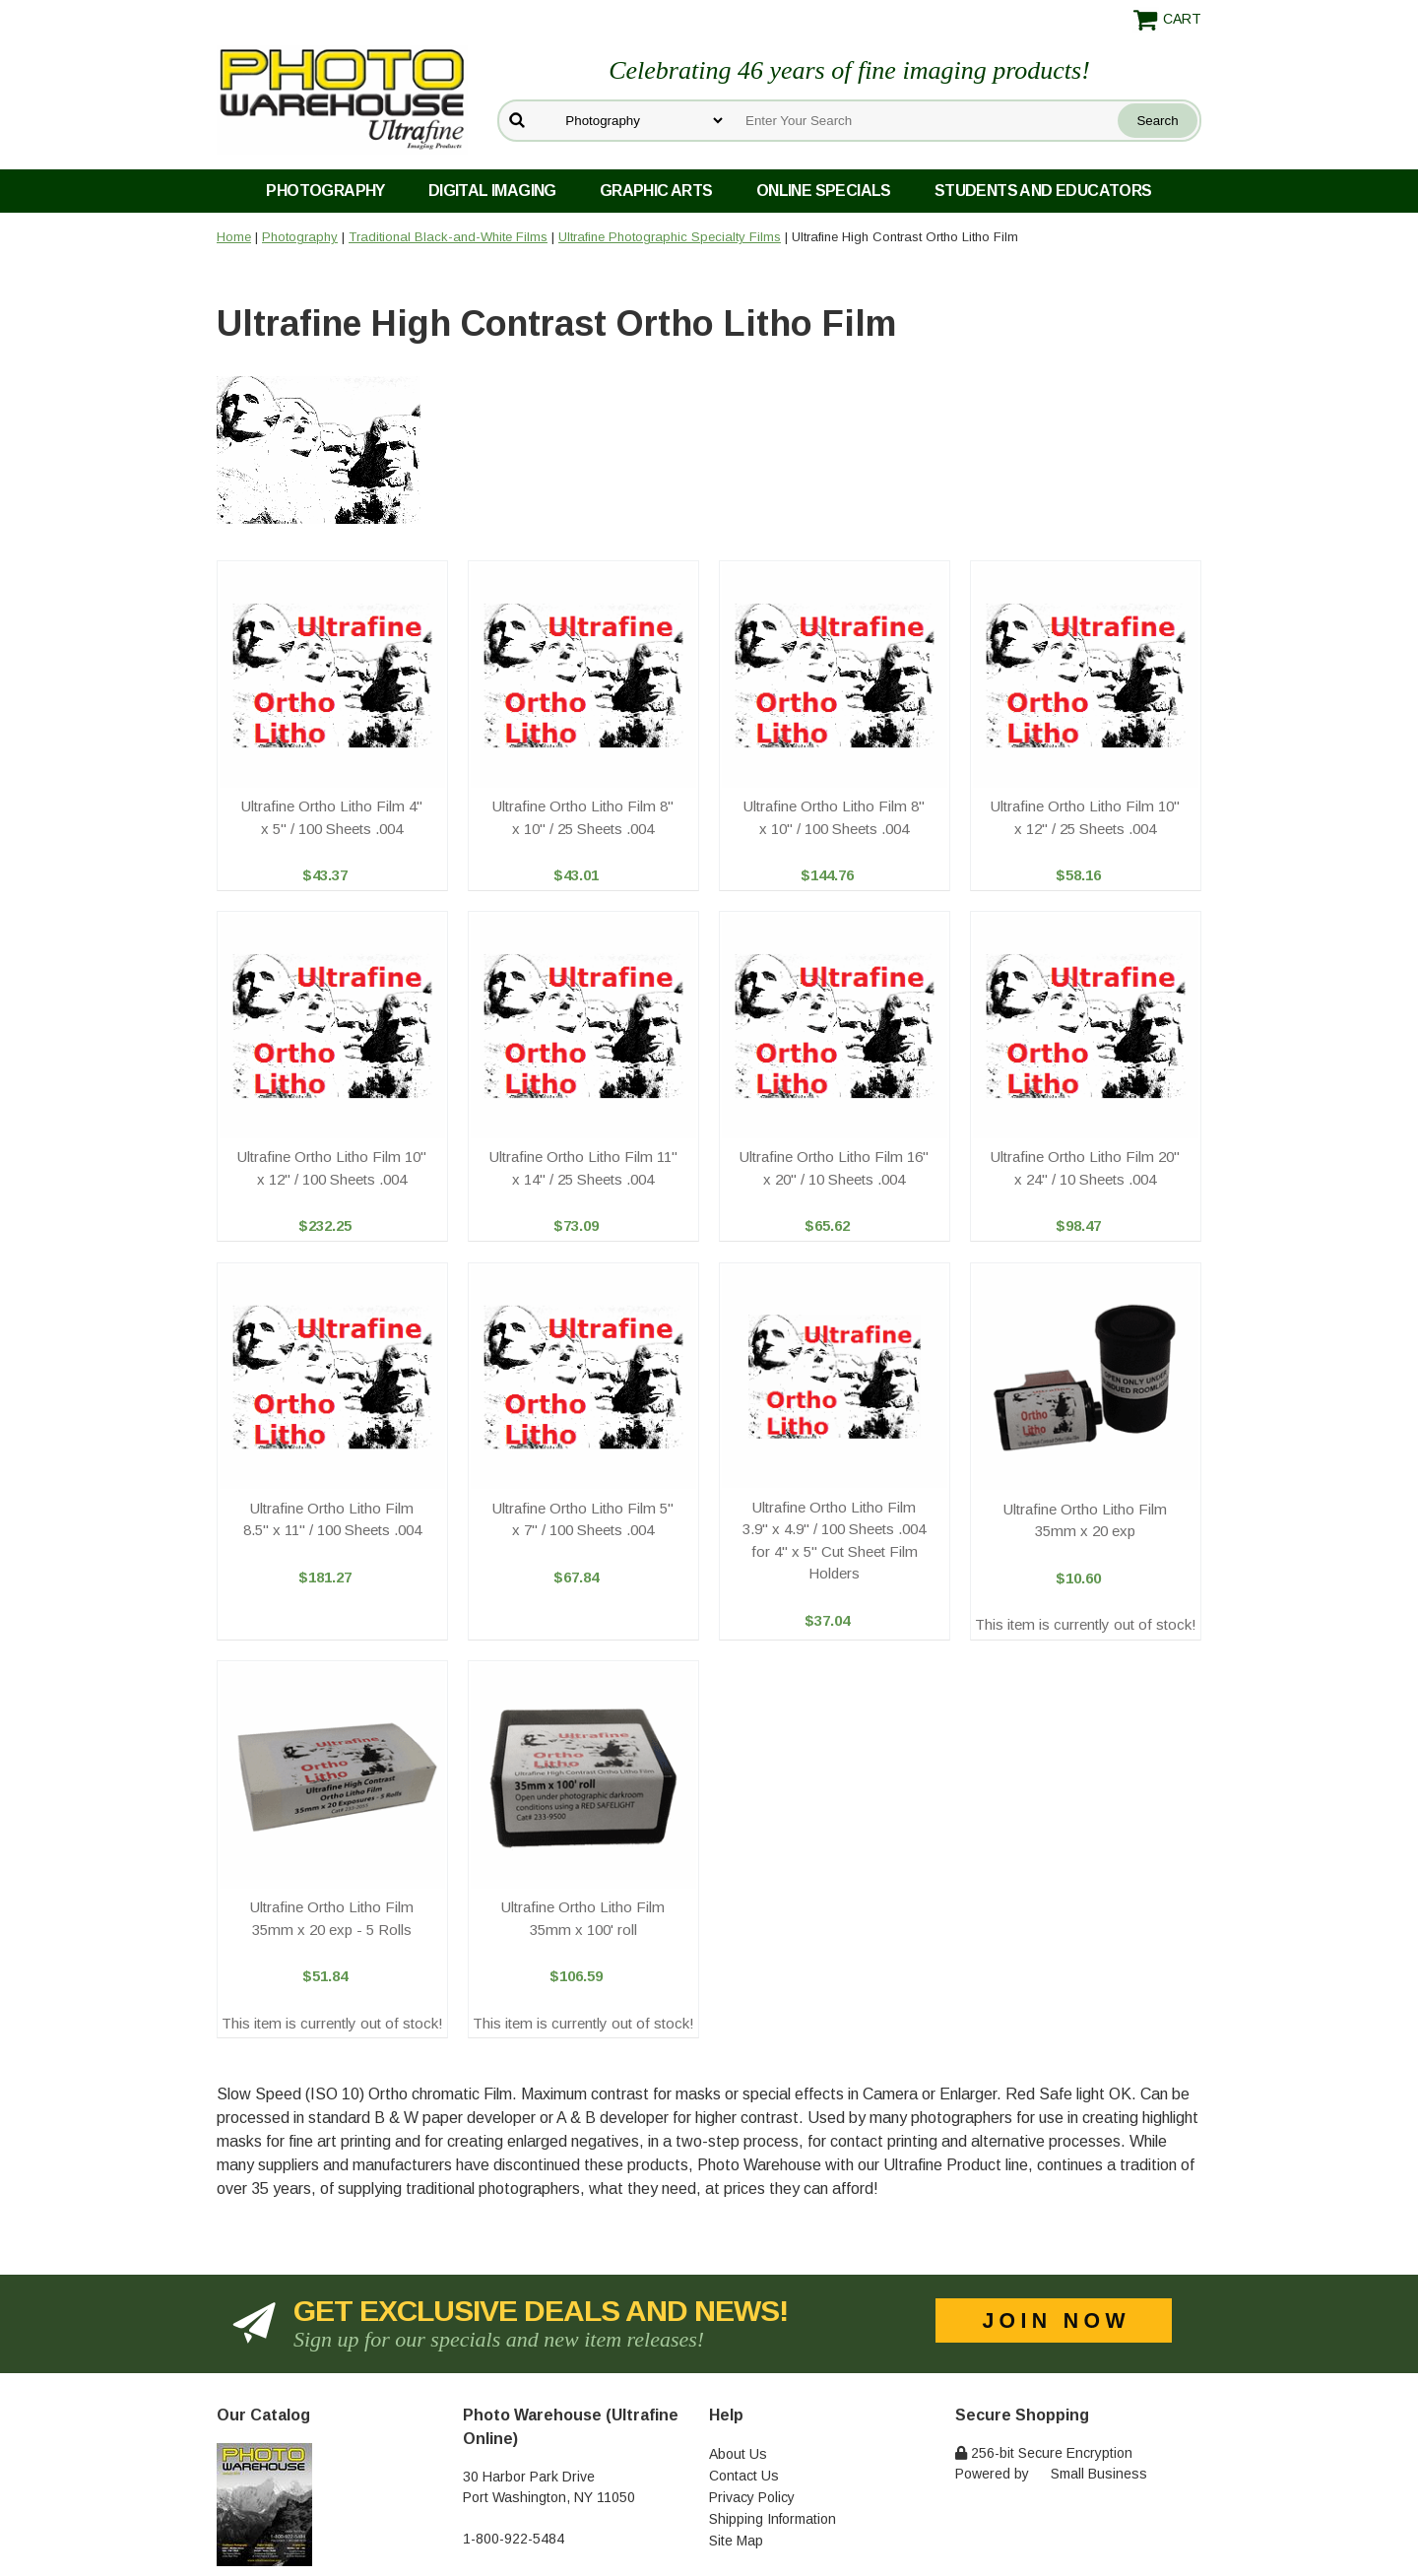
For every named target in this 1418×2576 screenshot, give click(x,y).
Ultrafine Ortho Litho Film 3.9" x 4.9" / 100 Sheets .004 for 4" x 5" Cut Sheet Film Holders (834, 1540)
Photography (325, 190)
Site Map (736, 2540)
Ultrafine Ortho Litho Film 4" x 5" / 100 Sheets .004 (331, 817)
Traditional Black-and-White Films (448, 236)
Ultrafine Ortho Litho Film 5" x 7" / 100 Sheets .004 (583, 1519)
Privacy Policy (752, 2497)
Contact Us (744, 2475)
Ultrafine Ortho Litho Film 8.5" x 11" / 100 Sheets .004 (332, 1519)
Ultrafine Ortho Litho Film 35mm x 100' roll (583, 1918)
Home (234, 236)
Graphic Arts (656, 190)
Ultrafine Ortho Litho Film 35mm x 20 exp (1085, 1520)
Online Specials (823, 190)
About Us (738, 2454)
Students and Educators (1043, 190)
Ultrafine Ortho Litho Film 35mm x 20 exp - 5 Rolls (332, 1918)
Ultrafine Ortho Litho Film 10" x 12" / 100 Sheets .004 (331, 1168)
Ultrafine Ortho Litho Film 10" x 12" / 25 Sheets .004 (1085, 817)
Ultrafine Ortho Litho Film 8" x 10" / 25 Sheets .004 (583, 817)
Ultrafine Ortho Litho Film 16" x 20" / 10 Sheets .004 (834, 1168)
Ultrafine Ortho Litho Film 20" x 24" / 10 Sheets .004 (1085, 1168)
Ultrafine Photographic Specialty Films (669, 236)
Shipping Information (772, 2519)
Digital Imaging (492, 190)
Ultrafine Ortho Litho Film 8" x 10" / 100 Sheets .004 (834, 817)
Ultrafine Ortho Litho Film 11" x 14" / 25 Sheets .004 (583, 1168)
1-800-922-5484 (513, 2538)
